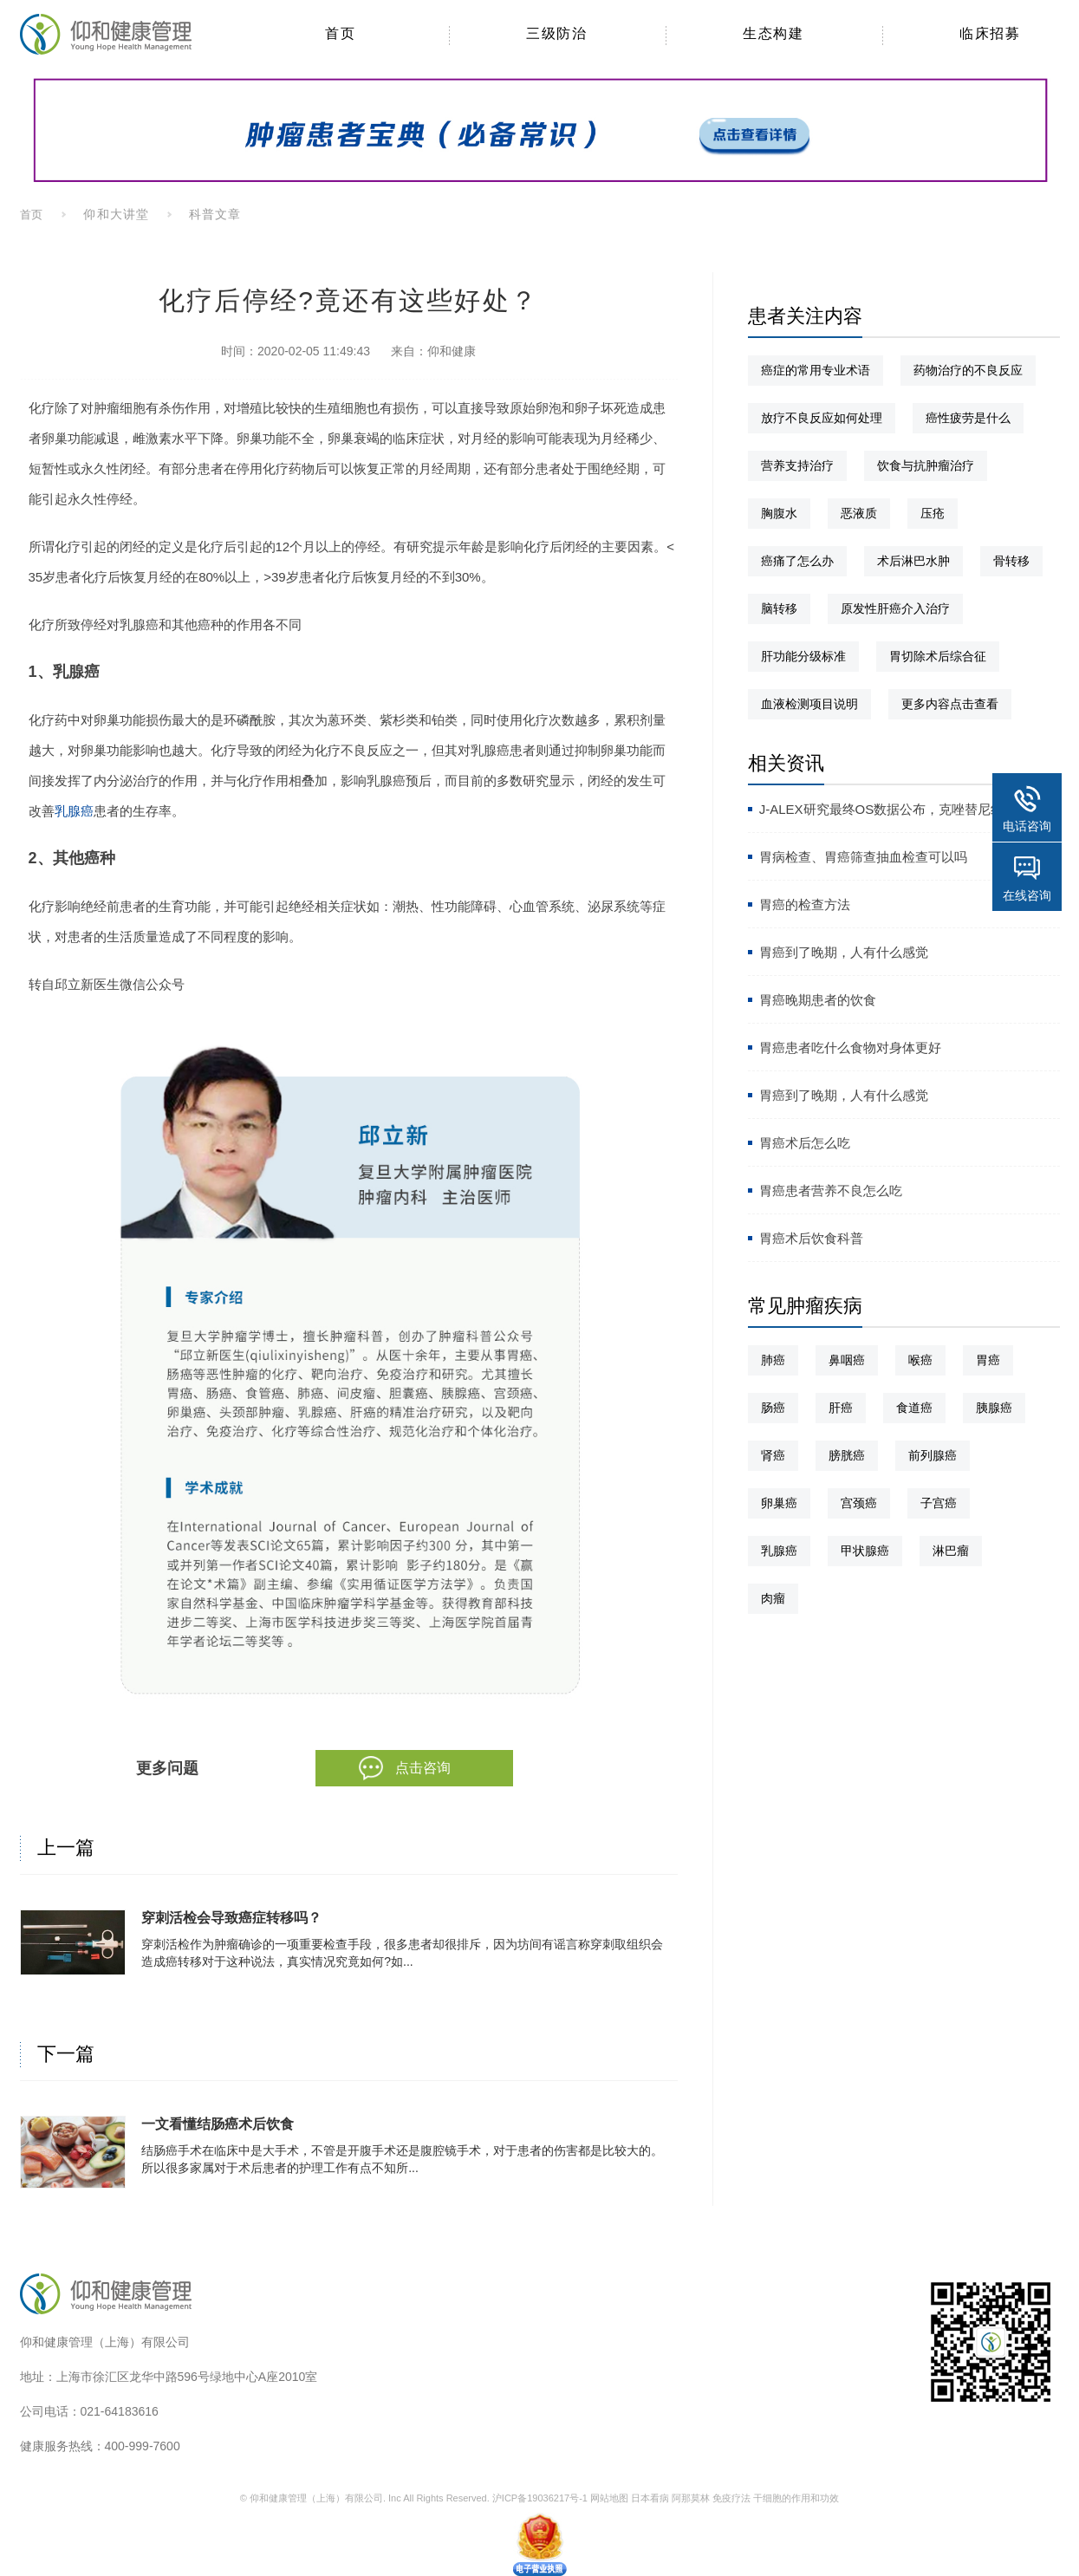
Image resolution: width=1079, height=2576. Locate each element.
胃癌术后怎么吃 (804, 1142)
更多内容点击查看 (949, 704)
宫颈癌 (859, 1503)
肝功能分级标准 (803, 656)
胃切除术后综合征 (937, 656)
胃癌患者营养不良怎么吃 (830, 1190)
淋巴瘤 (951, 1551)
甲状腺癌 (865, 1551)
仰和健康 (451, 351)
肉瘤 (773, 1598)
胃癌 (988, 1360)
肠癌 (773, 1408)
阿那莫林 (691, 2498)
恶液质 (859, 513)
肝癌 (841, 1408)
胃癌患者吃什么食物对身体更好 (850, 1047)
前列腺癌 (932, 1455)
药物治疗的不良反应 (968, 370)
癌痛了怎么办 (797, 561)
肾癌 (773, 1455)
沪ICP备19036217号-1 (540, 2498)
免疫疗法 (731, 2498)
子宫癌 (938, 1503)
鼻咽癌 (847, 1360)
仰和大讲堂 (115, 214)
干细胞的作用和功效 (796, 2498)
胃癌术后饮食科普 (811, 1238)
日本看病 (650, 2498)
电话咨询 (1027, 826)
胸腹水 (779, 513)
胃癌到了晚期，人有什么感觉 (843, 952)
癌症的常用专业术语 (815, 370)
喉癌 (920, 1360)
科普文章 (215, 214)
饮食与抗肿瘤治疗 (925, 465)
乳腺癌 (74, 810)
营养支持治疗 (797, 465)
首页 (32, 214)
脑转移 (779, 608)
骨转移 (1011, 561)
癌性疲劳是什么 (968, 418)
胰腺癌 (994, 1408)
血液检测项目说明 (809, 704)
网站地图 (609, 2498)
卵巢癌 (779, 1503)
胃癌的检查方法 (804, 904)
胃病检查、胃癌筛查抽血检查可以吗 (863, 856)
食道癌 (914, 1408)
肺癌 (773, 1360)
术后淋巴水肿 (913, 561)
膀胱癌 (847, 1455)
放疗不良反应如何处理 (821, 418)
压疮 (932, 513)
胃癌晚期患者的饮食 (817, 999)
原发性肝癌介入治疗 (895, 608)
